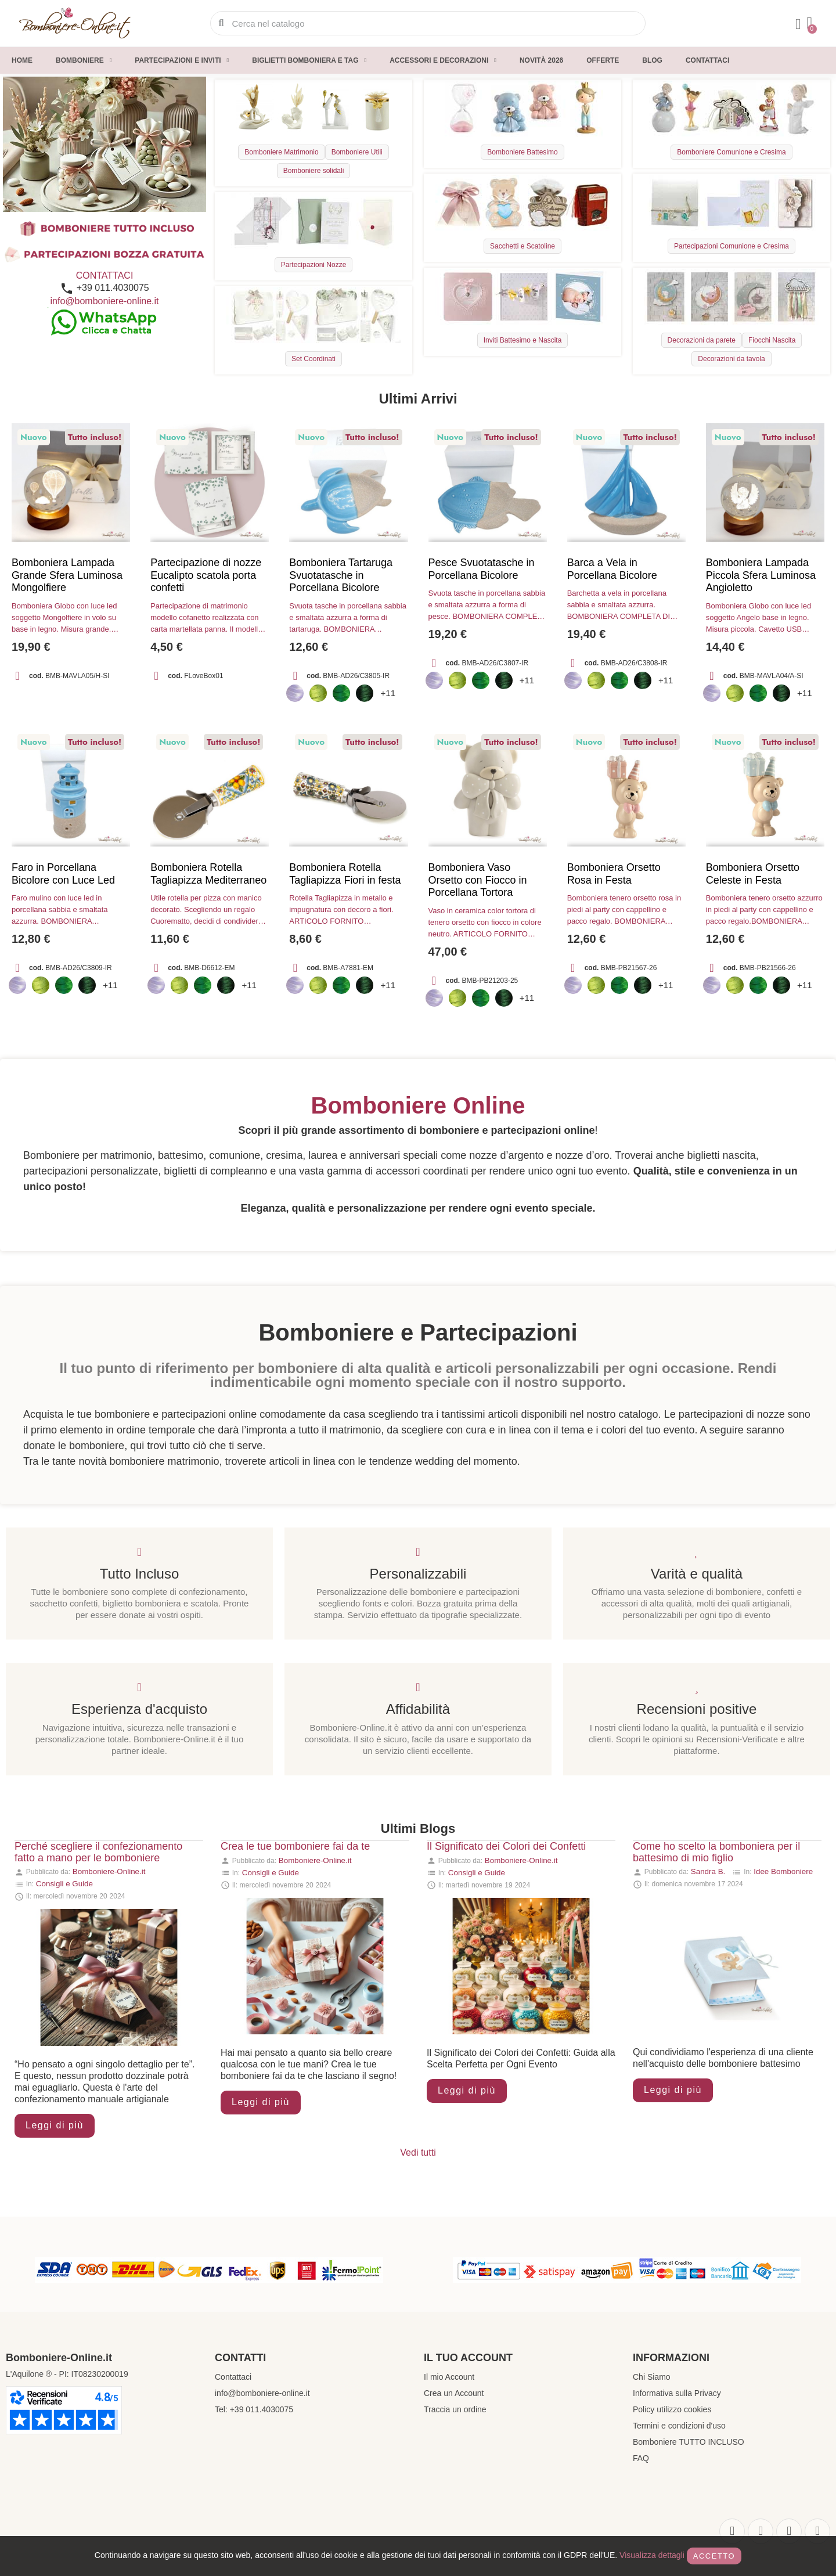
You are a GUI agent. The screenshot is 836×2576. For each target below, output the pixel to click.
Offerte (602, 60)
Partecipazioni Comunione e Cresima (731, 246)
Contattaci (707, 60)
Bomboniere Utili (357, 152)
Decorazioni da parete (702, 340)
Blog (652, 60)
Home (22, 60)
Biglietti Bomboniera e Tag (309, 60)
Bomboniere (83, 60)
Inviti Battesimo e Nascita (523, 340)
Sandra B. (708, 1871)
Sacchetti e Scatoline (522, 246)
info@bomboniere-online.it (104, 301)
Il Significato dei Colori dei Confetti (506, 1846)
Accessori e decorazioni (443, 60)
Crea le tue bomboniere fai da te (295, 1846)
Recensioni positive (697, 1709)
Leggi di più (55, 2125)
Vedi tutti (417, 2152)
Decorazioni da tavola (731, 359)
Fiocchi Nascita (771, 340)
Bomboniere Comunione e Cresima (731, 152)
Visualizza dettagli (651, 2555)
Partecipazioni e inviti (182, 60)
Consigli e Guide (64, 1883)
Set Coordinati (313, 359)
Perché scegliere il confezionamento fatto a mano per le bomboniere (98, 1852)
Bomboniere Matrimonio (281, 152)
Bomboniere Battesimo (522, 152)
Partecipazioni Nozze (314, 265)
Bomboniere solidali (313, 171)
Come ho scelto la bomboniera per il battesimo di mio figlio (716, 1852)
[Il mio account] (798, 24)
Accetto (714, 2556)
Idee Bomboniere (783, 1871)
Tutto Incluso (139, 1573)
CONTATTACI (105, 275)
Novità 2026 (541, 60)
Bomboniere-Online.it (109, 1871)
